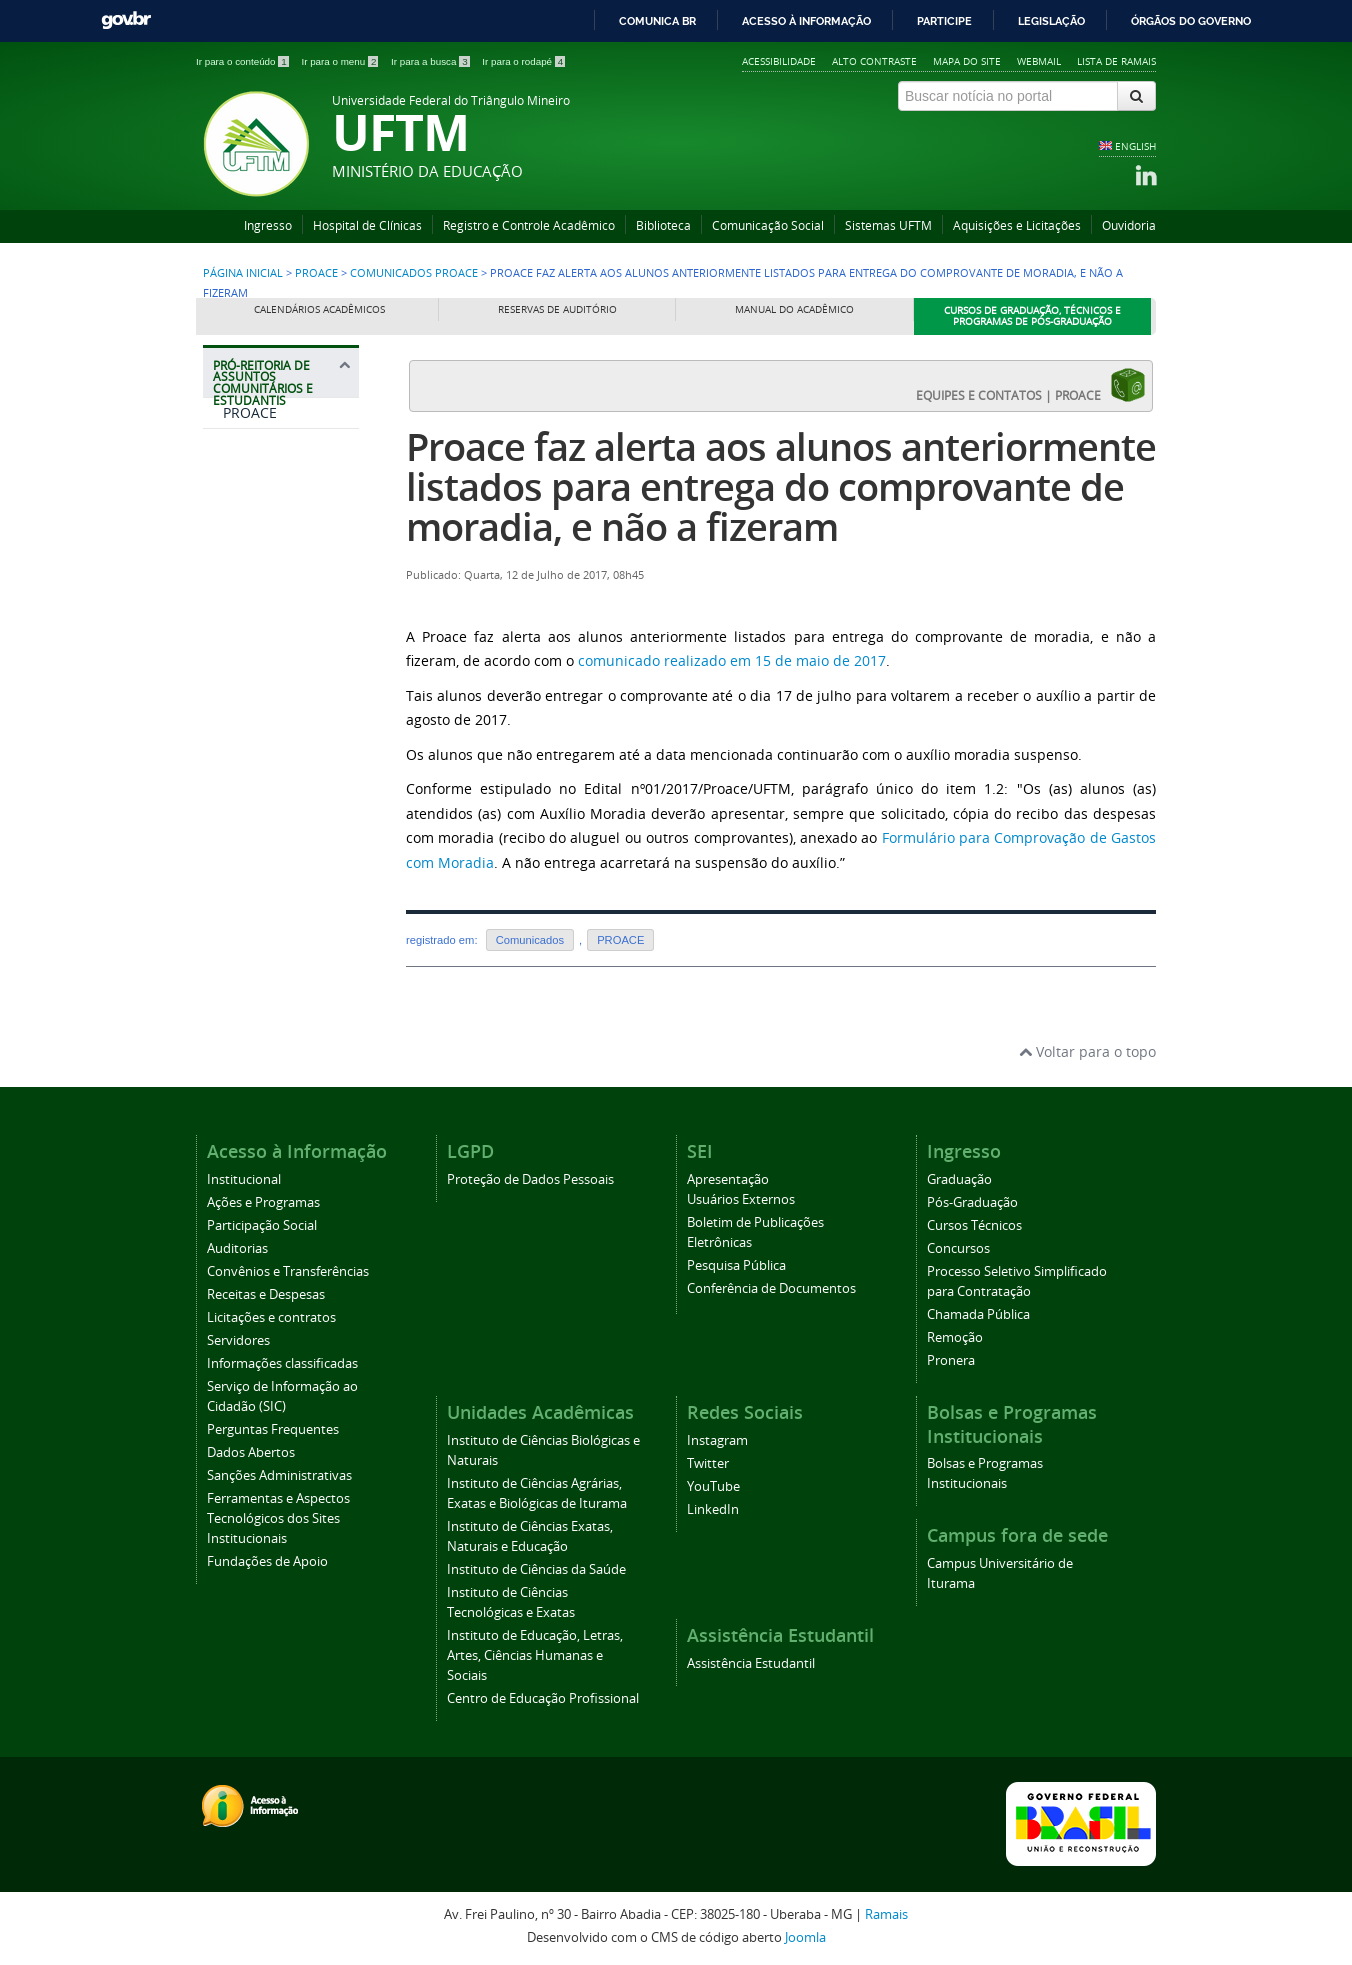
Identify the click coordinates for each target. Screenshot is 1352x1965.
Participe (944, 21)
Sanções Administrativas (279, 1475)
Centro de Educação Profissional (543, 1698)
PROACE (316, 273)
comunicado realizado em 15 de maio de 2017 (732, 660)
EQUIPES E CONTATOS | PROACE (1031, 385)
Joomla (805, 1937)
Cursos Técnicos (974, 1225)
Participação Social (262, 1225)
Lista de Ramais (1116, 61)
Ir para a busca (431, 61)
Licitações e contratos (271, 1317)
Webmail (1039, 61)
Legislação (1051, 21)
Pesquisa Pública (736, 1265)
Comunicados (530, 940)
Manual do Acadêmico (794, 309)
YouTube (713, 1486)
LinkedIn (713, 1509)
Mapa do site (967, 61)
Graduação (959, 1179)
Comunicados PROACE (414, 273)
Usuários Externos (741, 1199)
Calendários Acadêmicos (319, 309)
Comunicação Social (768, 225)
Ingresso (268, 225)
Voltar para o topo (1087, 1051)
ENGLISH (1135, 146)
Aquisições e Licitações (1017, 225)
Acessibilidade (779, 61)
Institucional (244, 1179)
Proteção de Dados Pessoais (530, 1179)
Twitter (708, 1463)
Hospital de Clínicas (367, 225)
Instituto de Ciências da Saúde (536, 1569)
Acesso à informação (806, 21)
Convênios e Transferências (288, 1271)
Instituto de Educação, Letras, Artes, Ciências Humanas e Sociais (535, 1655)
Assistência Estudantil (751, 1663)
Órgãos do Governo (1191, 21)
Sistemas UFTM (888, 225)
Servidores (238, 1340)
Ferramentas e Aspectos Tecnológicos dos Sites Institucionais (278, 1518)
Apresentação (728, 1179)
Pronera (951, 1360)
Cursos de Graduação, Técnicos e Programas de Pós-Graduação (1032, 316)
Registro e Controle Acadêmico (529, 225)
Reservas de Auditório (557, 309)
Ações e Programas (263, 1202)
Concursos (958, 1248)
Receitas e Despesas (266, 1294)
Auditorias (237, 1248)
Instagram (717, 1440)
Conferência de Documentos (771, 1288)
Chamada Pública (978, 1314)
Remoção (955, 1337)
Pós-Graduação (972, 1202)
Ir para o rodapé (523, 61)
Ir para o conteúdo (243, 61)
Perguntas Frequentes (273, 1429)
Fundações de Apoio (267, 1561)
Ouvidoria (1129, 225)
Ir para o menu (341, 61)
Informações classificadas (282, 1363)
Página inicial (243, 273)
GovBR (126, 20)
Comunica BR (657, 21)
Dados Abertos (251, 1452)
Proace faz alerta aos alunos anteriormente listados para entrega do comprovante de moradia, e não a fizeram (781, 486)
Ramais (886, 1914)
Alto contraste (874, 61)
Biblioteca (663, 225)
